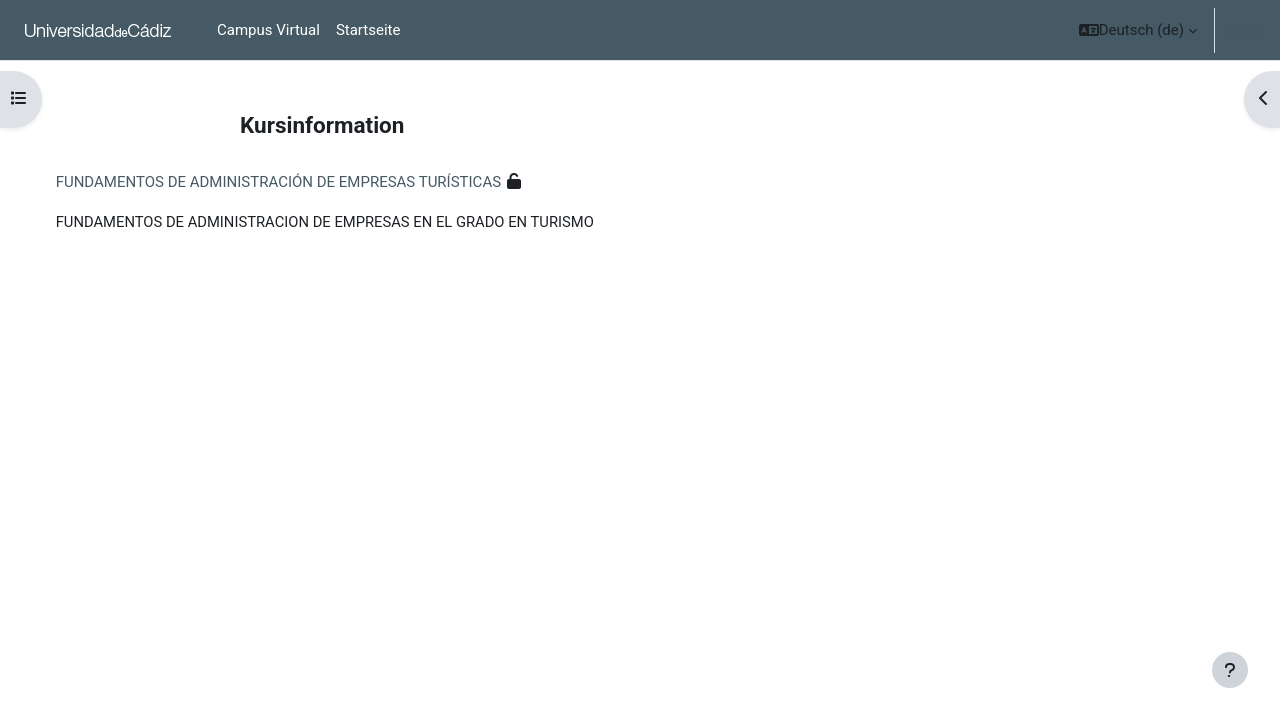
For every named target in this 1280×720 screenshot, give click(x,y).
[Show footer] (1230, 670)
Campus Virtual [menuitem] (268, 30)
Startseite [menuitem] (368, 30)
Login (1245, 30)
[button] (1138, 30)
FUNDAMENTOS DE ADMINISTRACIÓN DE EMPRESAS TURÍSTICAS (298, 182)
